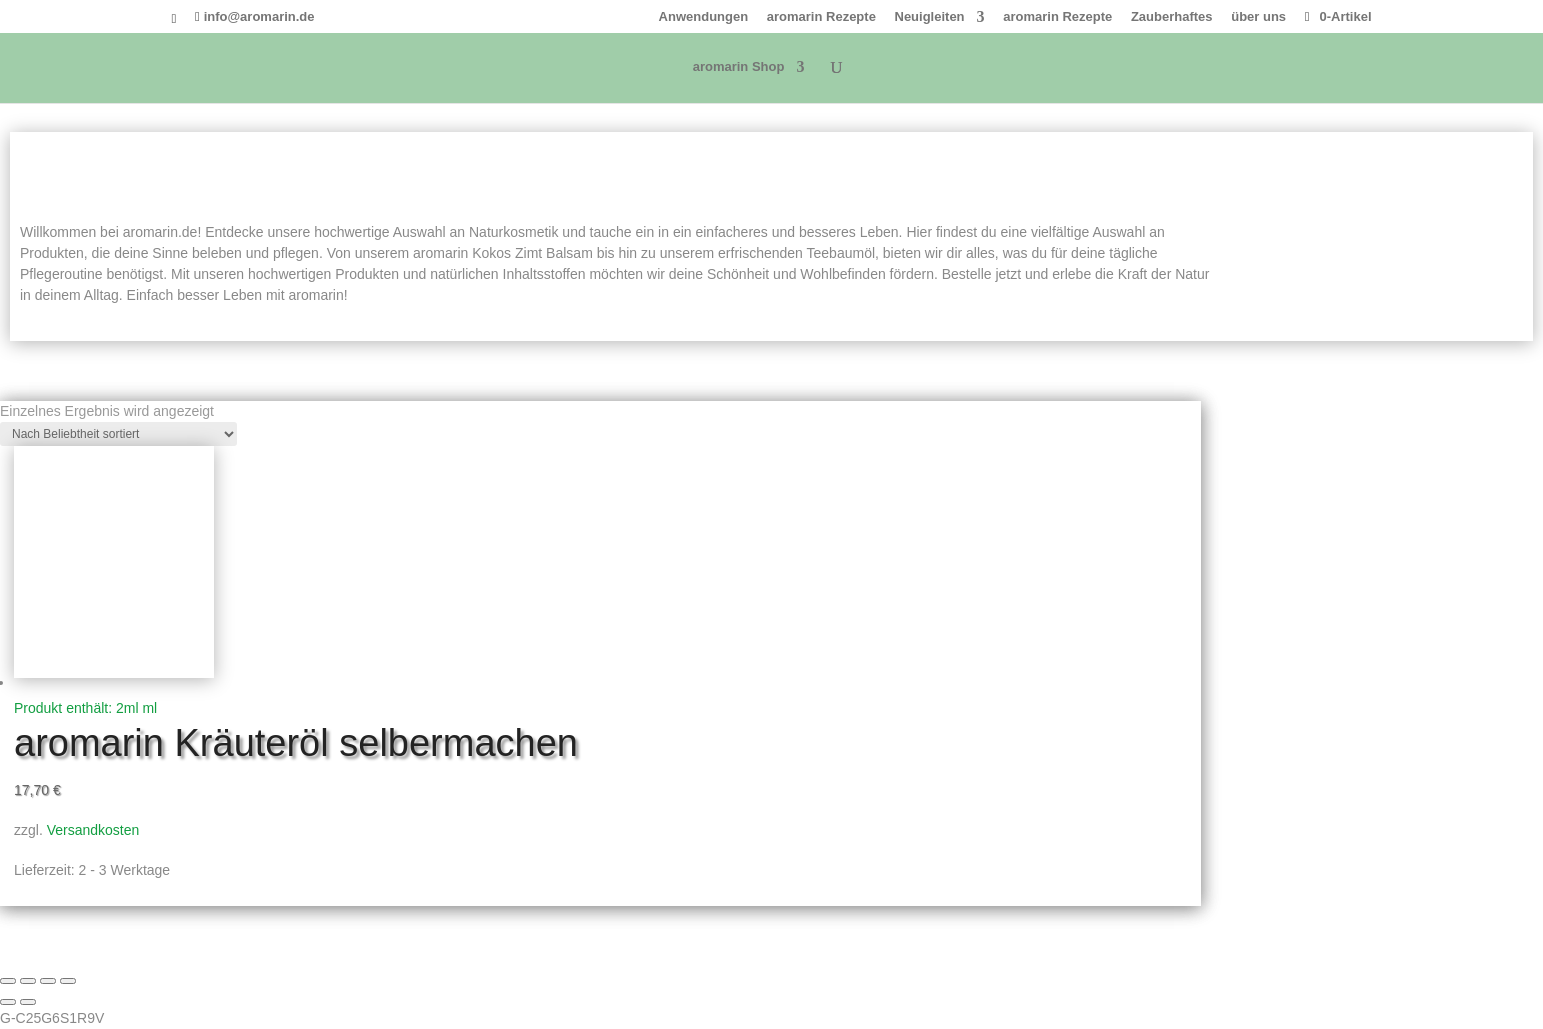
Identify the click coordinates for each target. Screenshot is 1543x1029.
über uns (1258, 17)
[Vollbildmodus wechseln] (28, 981)
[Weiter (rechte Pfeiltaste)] (28, 1002)
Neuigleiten (930, 17)
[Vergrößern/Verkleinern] (8, 981)
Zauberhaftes (1172, 17)
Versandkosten (93, 830)
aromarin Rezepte (821, 17)
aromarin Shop (739, 67)
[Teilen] (48, 981)
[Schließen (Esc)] (68, 981)
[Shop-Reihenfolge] (118, 434)
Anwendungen (704, 17)
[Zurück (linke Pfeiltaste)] (8, 1002)
